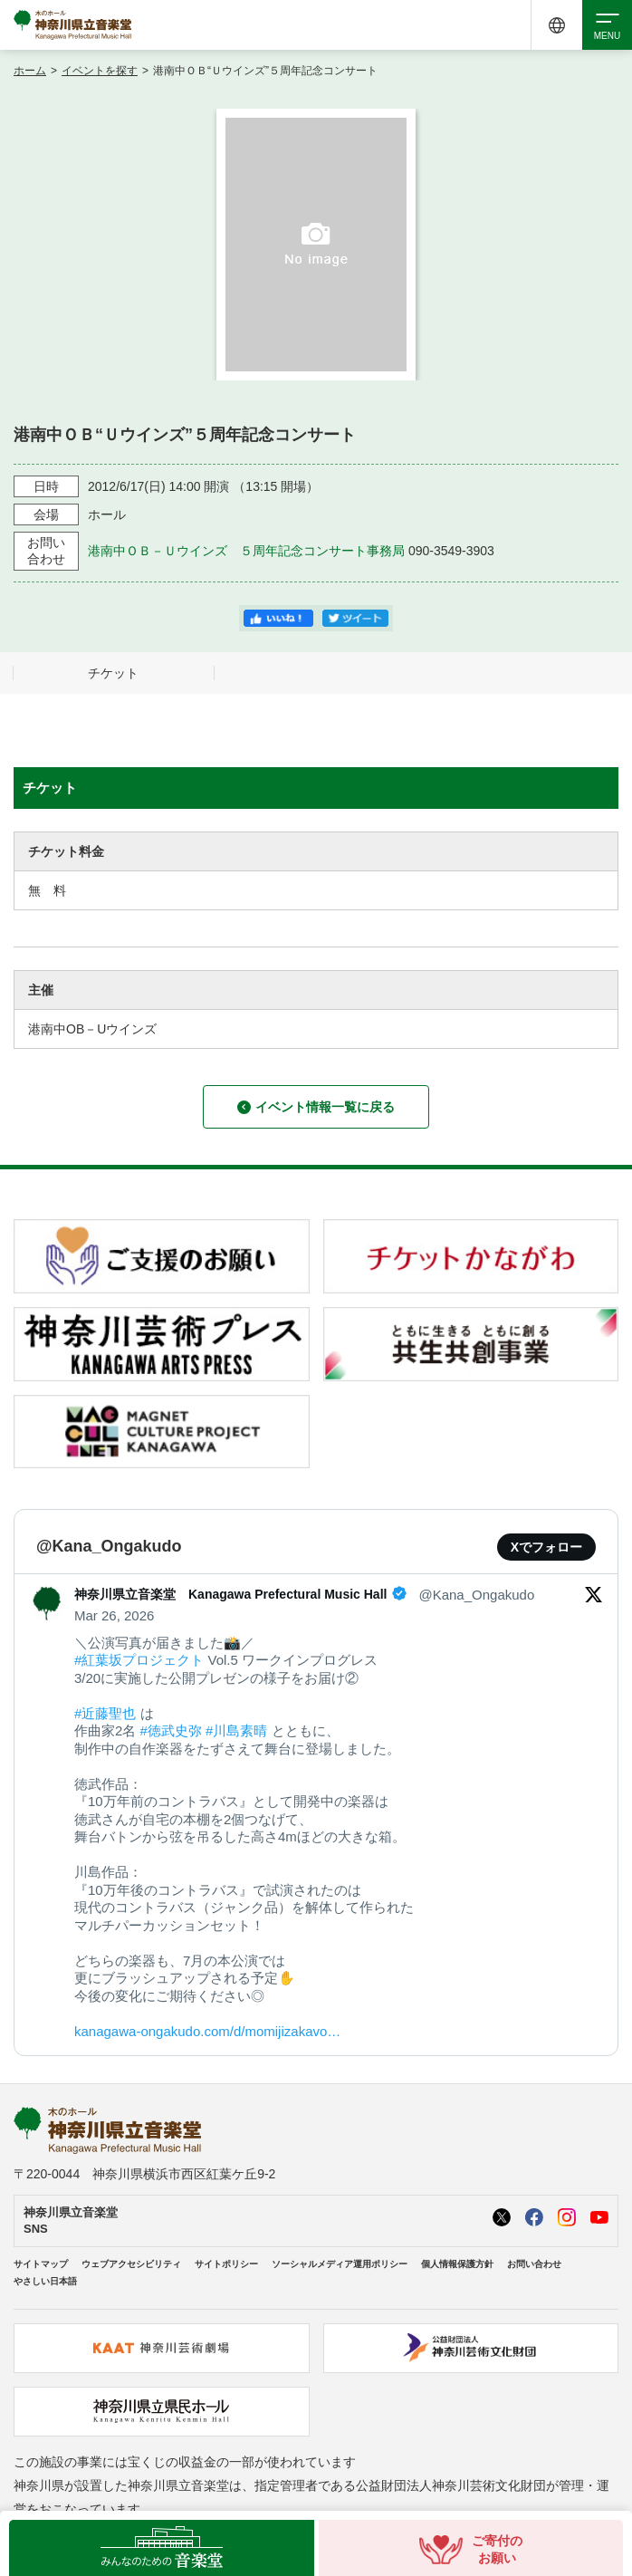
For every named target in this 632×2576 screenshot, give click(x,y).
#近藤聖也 (105, 1713)
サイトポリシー (226, 2264)
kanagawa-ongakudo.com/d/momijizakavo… (207, 2031)
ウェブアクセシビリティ (131, 2264)
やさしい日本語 (45, 2281)
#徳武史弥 (171, 1730)
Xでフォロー (546, 1547)
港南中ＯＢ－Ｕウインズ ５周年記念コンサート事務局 (246, 550)
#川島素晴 (236, 1730)
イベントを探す (100, 70)
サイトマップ (41, 2264)
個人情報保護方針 (457, 2264)
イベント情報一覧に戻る (316, 1107)
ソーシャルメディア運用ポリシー (339, 2264)
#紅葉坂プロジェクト (139, 1660)
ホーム (30, 70)
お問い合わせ (534, 2264)
